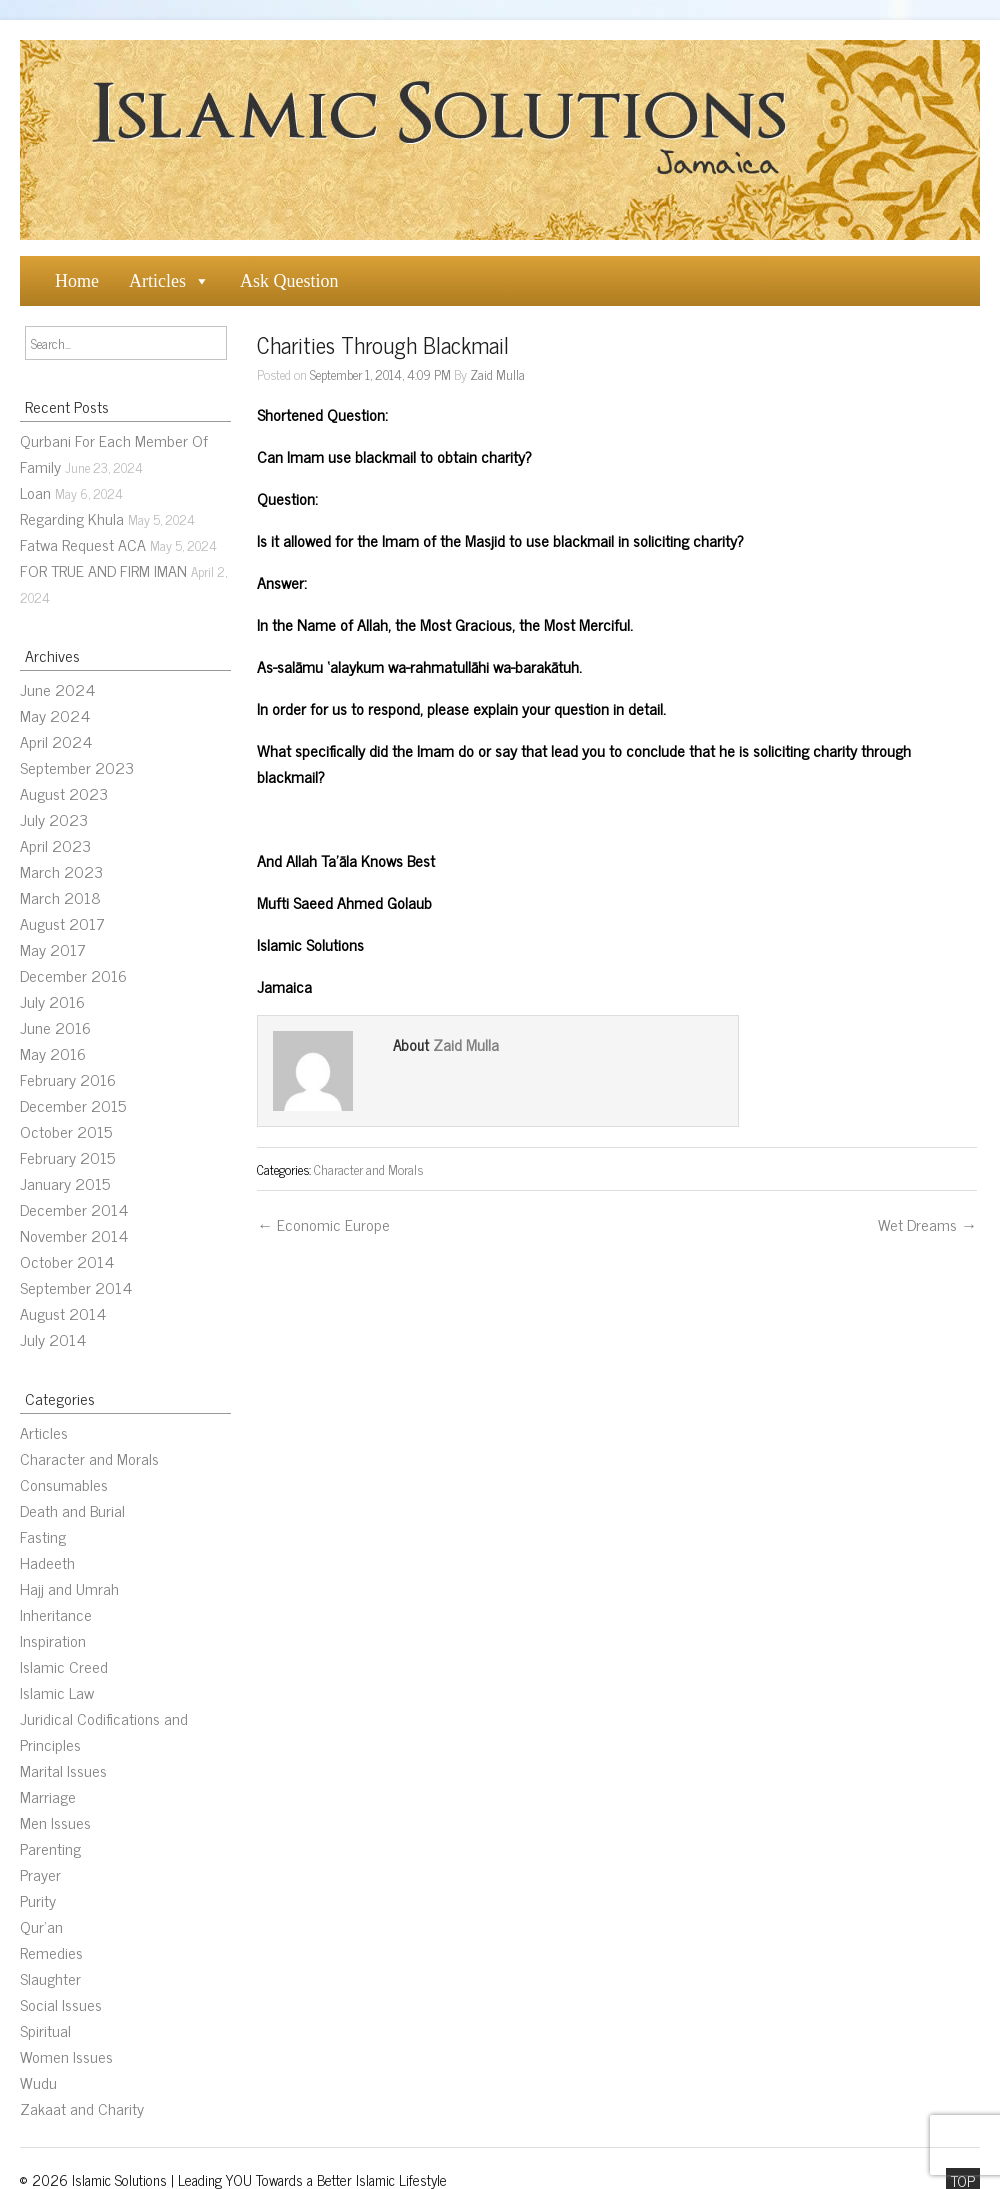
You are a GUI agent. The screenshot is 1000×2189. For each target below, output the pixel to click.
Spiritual (45, 2030)
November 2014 (74, 1235)
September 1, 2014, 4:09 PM (380, 374)
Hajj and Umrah (69, 1588)
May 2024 (55, 715)
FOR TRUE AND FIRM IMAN (103, 570)
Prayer (40, 1874)
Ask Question (289, 281)
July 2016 (52, 1001)
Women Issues (66, 2056)
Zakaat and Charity (82, 2108)
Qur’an (41, 1926)
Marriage (48, 1796)
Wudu (38, 2082)
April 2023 (55, 845)
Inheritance (56, 1614)
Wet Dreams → (927, 1224)
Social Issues (61, 2004)
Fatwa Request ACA (83, 544)
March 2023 (61, 871)
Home (77, 281)
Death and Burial (72, 1510)
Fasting (43, 1536)
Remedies (51, 1952)
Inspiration (53, 1640)
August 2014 (63, 1313)
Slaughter (50, 1978)
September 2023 (77, 767)
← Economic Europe (323, 1224)
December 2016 (73, 975)
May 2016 (53, 1053)
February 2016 (68, 1079)
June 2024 (57, 689)
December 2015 (73, 1105)
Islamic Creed (64, 1666)
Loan (35, 492)
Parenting (50, 1848)
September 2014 (76, 1287)
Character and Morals (89, 1458)
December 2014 (74, 1209)
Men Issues (55, 1822)
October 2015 (66, 1131)
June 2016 (55, 1027)
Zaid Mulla (497, 374)
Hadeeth (47, 1562)
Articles (157, 281)
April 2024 (56, 741)
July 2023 (54, 819)
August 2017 (62, 923)
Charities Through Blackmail (383, 344)
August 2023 (64, 793)
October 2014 (67, 1261)
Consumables (64, 1484)
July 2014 (53, 1339)
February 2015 (67, 1157)
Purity (38, 1900)
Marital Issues (63, 1770)
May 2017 (53, 949)
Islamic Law (57, 1692)
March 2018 (60, 897)
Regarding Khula (72, 518)
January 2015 (65, 1183)
